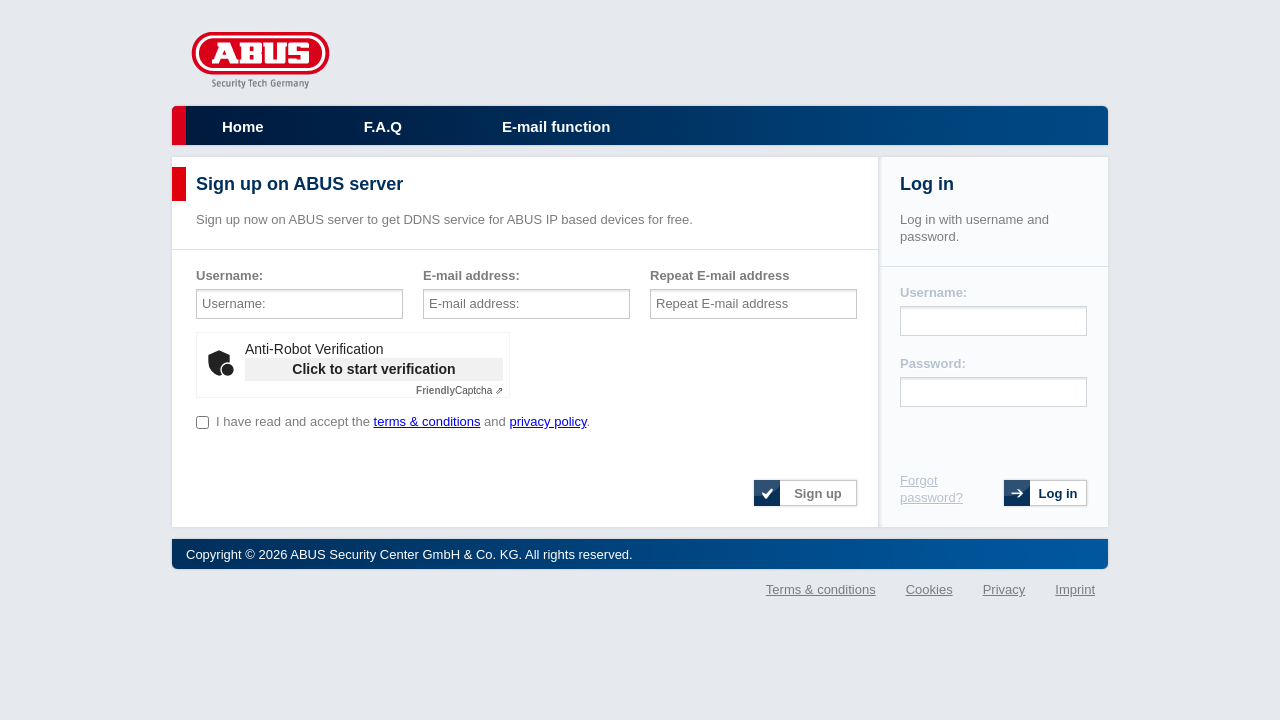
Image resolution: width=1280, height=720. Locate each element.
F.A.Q (383, 126)
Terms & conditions (821, 589)
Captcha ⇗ (459, 390)
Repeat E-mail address (719, 275)
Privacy (1004, 589)
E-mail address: (471, 275)
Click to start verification (373, 369)
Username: (229, 275)
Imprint (1075, 589)
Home (243, 126)
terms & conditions (427, 421)
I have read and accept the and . (403, 421)
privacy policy (547, 421)
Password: (933, 363)
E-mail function (556, 126)
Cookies (929, 589)
